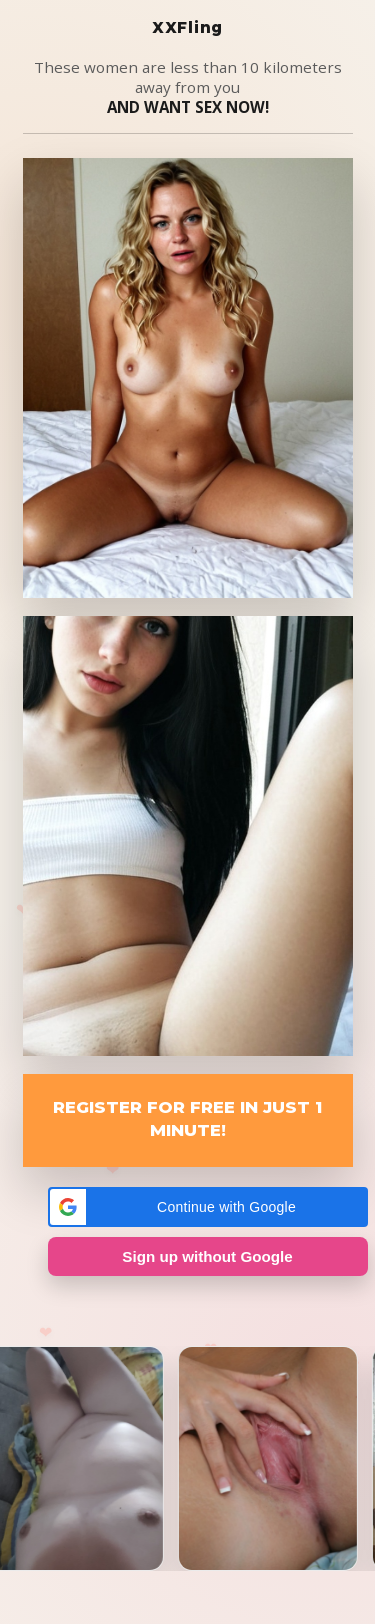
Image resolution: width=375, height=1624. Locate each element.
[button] (208, 1207)
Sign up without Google (207, 1256)
